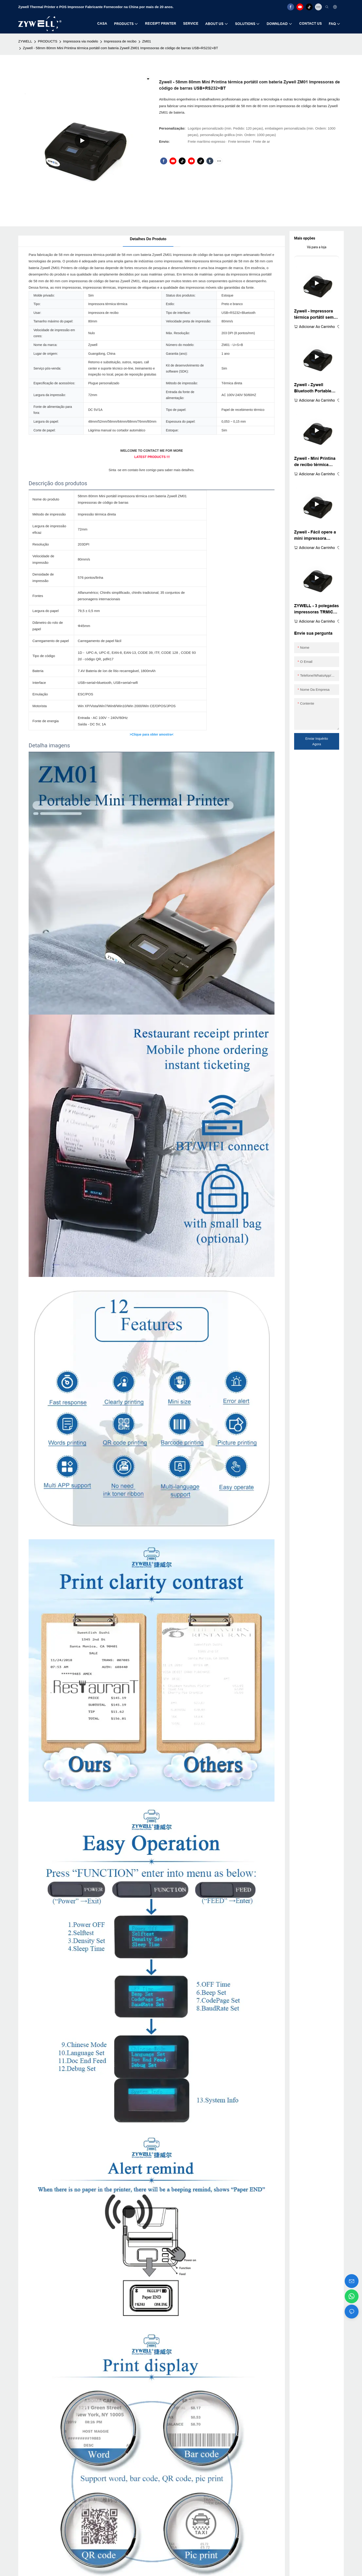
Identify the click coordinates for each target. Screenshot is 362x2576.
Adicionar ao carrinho (317, 326)
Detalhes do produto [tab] (148, 239)
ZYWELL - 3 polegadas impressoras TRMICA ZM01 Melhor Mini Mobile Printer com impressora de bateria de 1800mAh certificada (316, 609)
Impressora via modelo (80, 41)
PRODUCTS (47, 41)
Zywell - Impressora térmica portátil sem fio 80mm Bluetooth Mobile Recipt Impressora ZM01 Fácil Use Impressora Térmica (316, 315)
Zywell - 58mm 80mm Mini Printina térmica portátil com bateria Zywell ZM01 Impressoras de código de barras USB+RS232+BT (120, 48)
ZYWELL (25, 41)
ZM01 (146, 41)
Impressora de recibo (120, 41)
